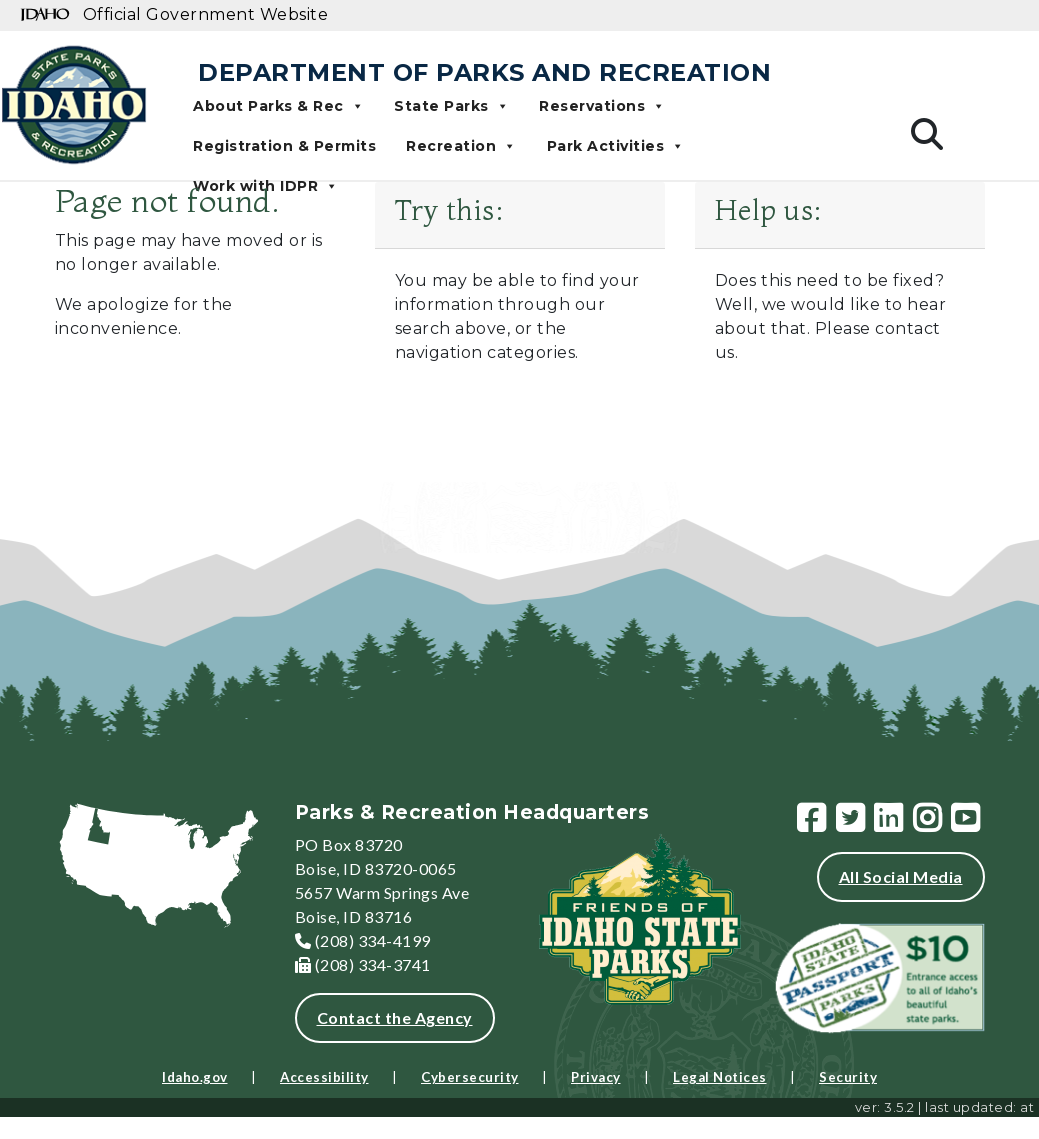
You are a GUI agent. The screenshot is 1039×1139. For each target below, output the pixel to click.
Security (848, 1077)
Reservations (602, 106)
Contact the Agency (395, 1017)
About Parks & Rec (278, 106)
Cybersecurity (470, 1077)
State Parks (451, 106)
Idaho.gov (195, 1077)
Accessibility (324, 1077)
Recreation (461, 146)
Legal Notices (720, 1077)
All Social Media (901, 876)
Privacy (596, 1077)
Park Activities (616, 146)
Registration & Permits (284, 146)
